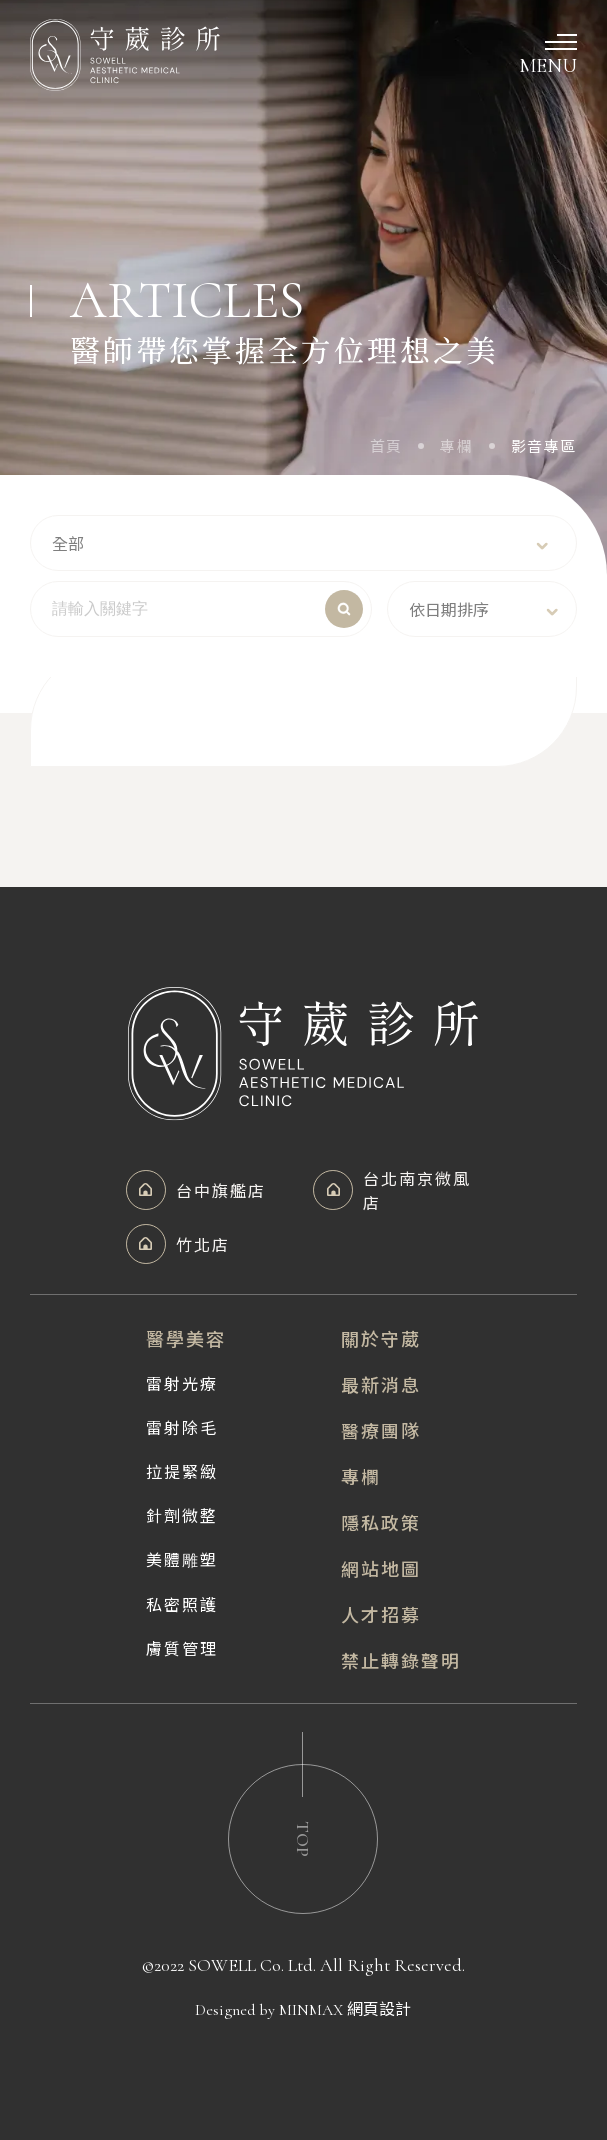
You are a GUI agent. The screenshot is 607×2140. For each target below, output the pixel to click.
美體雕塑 (182, 1559)
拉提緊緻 (182, 1471)
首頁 (386, 445)
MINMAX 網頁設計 (345, 2010)
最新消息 (381, 1384)
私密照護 (182, 1604)
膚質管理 (182, 1648)
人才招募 (381, 1614)
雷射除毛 (182, 1427)
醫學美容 (186, 1338)
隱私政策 (381, 1522)
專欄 (456, 445)
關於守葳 (381, 1338)
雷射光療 (182, 1383)
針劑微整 (182, 1515)
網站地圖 (381, 1568)
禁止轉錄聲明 (401, 1660)
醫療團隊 (381, 1430)
